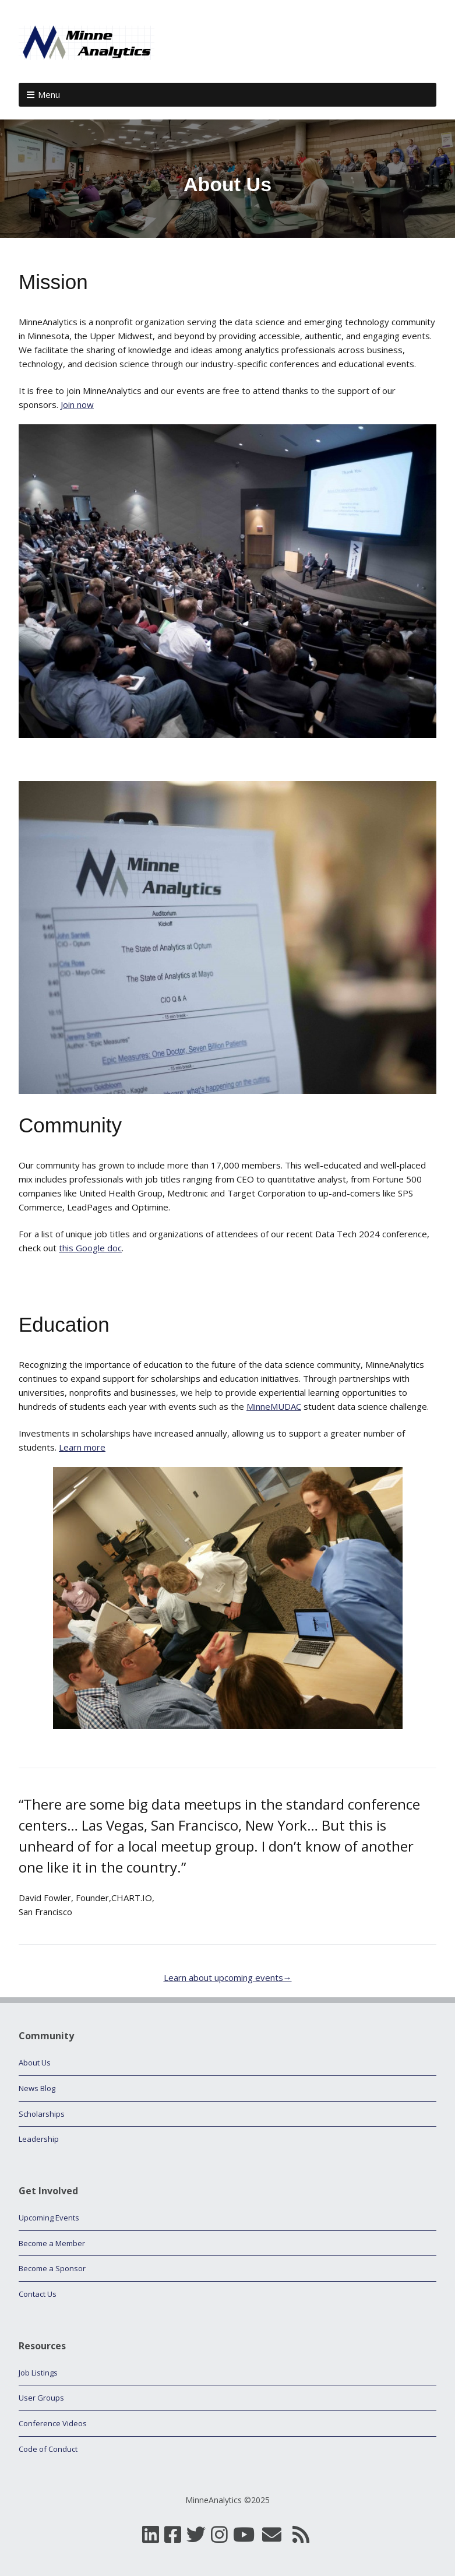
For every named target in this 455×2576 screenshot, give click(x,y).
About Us (35, 2062)
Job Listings (38, 2372)
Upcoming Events (49, 2217)
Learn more (82, 1447)
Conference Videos (53, 2423)
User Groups (41, 2397)
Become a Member (52, 2243)
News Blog (37, 2088)
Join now (77, 404)
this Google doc (90, 1248)
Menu (49, 94)
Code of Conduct (48, 2449)
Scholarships (42, 2114)
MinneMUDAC (273, 1406)
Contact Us (38, 2294)
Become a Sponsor (52, 2268)
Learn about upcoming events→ (228, 1977)
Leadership (39, 2139)
